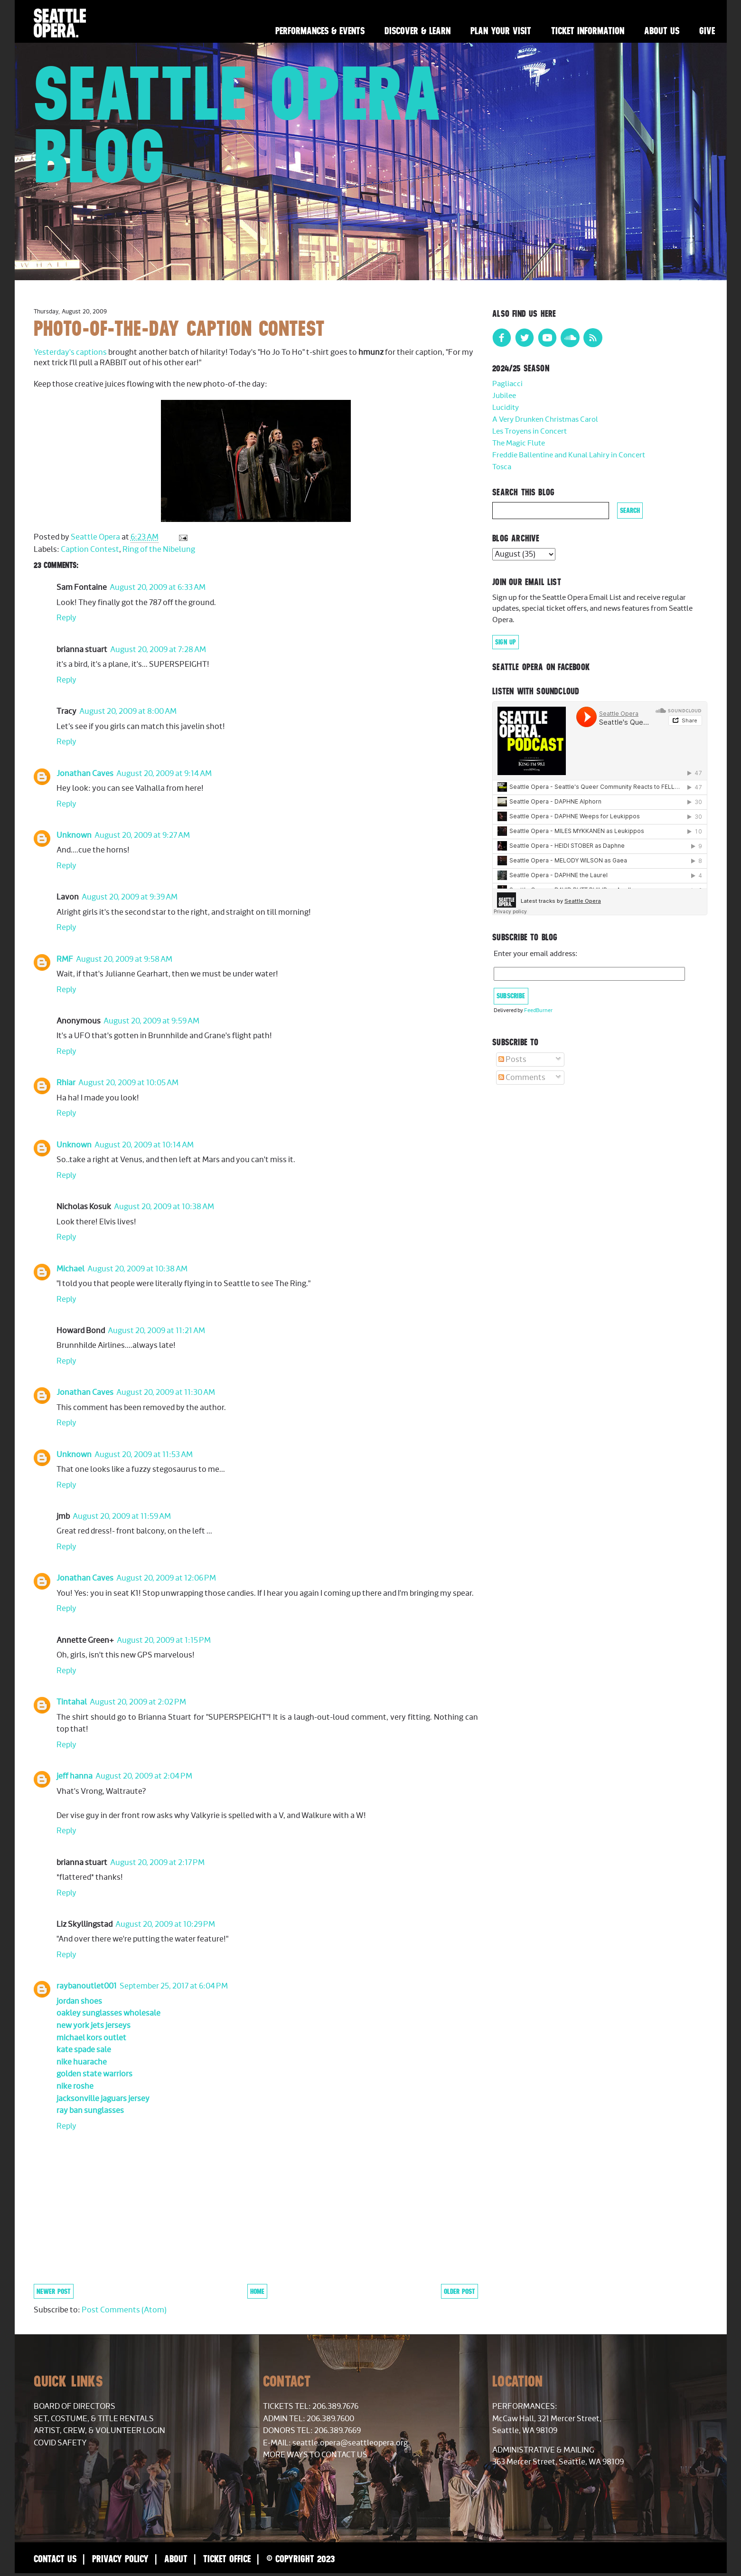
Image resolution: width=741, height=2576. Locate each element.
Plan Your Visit (500, 31)
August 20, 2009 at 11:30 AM (165, 1392)
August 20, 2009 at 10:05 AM (128, 1083)
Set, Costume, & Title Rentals (94, 2419)
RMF (64, 959)
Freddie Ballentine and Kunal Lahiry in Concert (568, 455)
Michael (70, 1269)
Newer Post (54, 2291)
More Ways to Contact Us (315, 2455)
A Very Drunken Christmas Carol (545, 420)
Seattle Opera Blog (238, 124)
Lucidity (505, 408)
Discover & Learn (417, 31)
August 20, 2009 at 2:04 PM (143, 1776)
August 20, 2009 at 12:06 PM (166, 1578)
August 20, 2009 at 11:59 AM (122, 1516)
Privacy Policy (120, 2559)
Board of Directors (74, 2406)
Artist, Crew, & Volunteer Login (99, 2430)
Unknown (74, 835)
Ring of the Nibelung (158, 549)
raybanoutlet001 (86, 1986)
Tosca (501, 467)
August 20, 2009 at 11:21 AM (156, 1331)
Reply (66, 618)
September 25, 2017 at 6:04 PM (174, 1986)
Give (707, 31)
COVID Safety (60, 2443)
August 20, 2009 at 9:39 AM (130, 897)
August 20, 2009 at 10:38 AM (164, 1207)
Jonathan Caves (84, 773)
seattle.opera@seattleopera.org (350, 2443)
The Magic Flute (518, 443)
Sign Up (505, 642)
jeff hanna (74, 1776)
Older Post (459, 2291)
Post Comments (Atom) (124, 2310)
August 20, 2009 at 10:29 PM (165, 1924)
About (176, 2559)
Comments (521, 1077)
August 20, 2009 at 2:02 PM (138, 1702)
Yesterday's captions (71, 352)
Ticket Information (587, 31)
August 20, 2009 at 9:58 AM (124, 959)
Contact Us (55, 2559)
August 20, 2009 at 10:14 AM (144, 1145)
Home (257, 2291)
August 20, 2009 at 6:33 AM (158, 587)
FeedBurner (538, 1010)
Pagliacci (507, 384)
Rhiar (65, 1083)
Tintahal (71, 1702)
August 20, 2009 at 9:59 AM (151, 1021)
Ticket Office (227, 2559)
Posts (512, 1059)
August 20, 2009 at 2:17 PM (157, 1862)
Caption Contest (90, 549)
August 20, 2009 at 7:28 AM (158, 649)
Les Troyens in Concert (529, 431)
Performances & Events (320, 31)
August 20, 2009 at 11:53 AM (143, 1454)
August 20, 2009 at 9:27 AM (142, 835)
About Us (661, 31)
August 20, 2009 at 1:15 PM (164, 1640)
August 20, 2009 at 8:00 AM (128, 711)
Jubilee (504, 396)
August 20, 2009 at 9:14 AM (164, 773)
